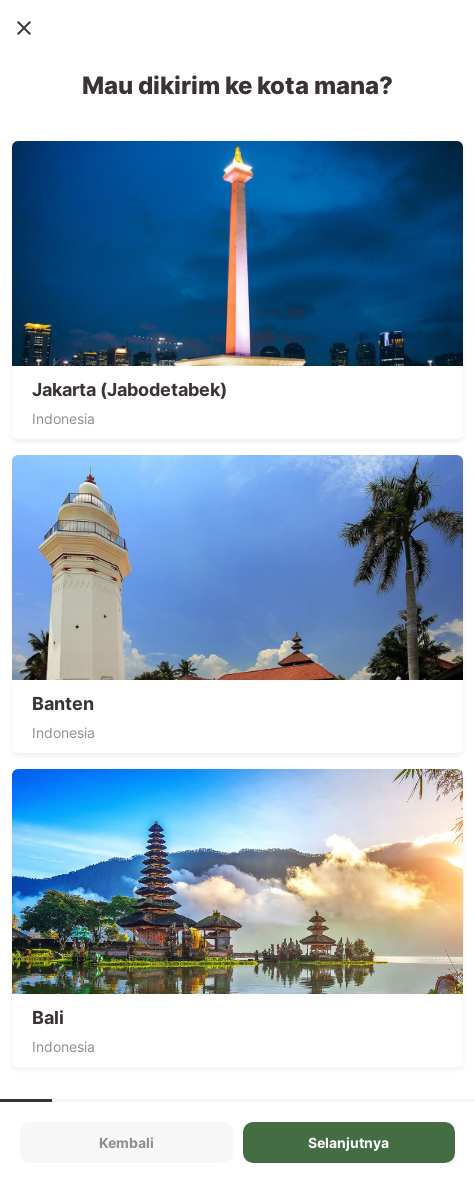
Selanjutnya (348, 1142)
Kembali (126, 1142)
